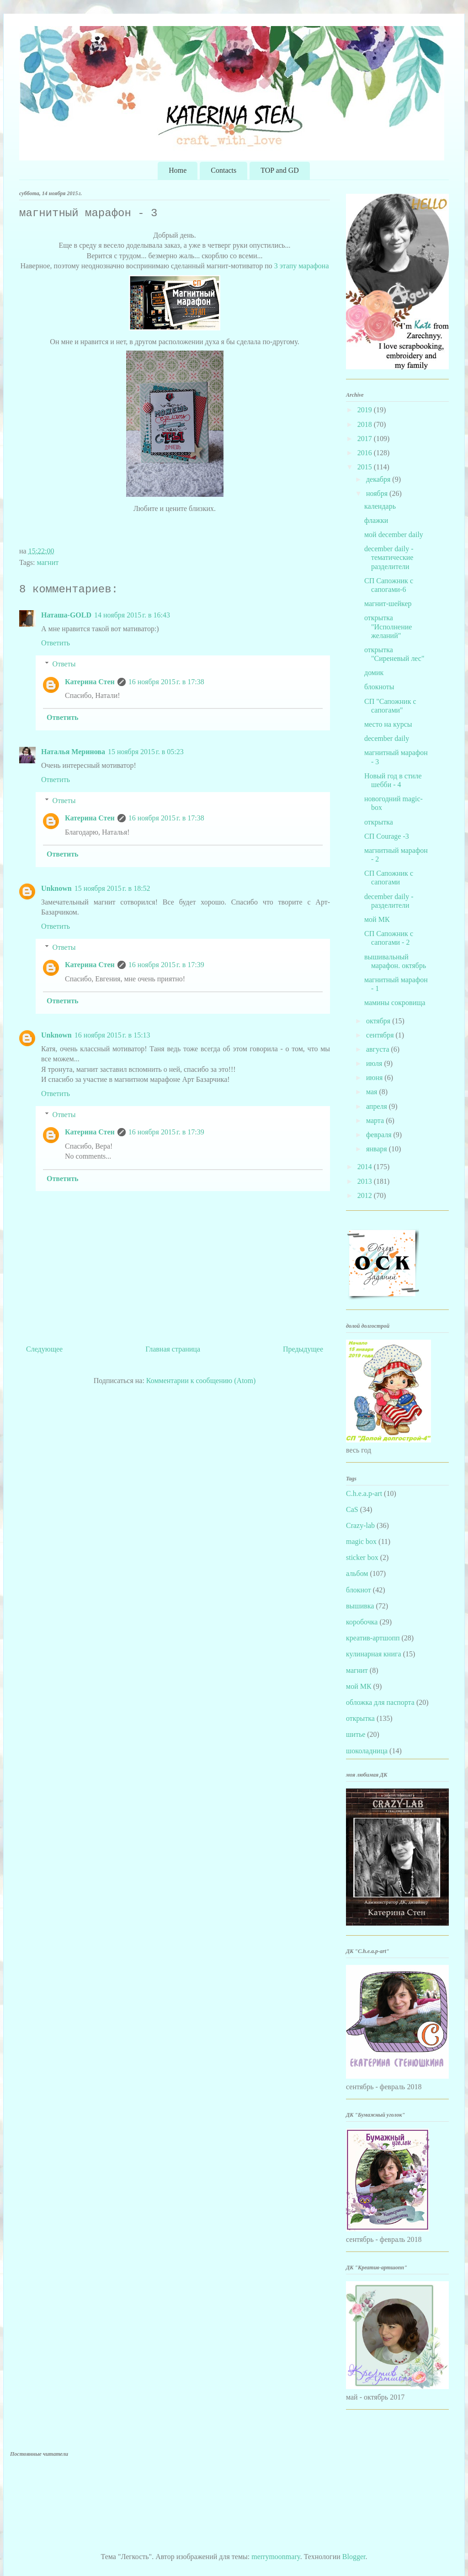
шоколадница (367, 1751)
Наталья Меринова (73, 752)
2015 (365, 467)
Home (177, 170)
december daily (386, 738)
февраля (380, 1135)
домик (373, 672)
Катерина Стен (90, 682)
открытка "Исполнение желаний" (388, 626)
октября (379, 1021)
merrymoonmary (275, 2556)
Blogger (354, 2556)
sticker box (362, 1557)
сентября (381, 1035)
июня (375, 1077)
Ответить (55, 643)
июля (375, 1063)
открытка (378, 822)
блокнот (358, 1590)
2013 (365, 1181)
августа (378, 1049)
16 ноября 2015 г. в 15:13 (112, 1035)
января (377, 1149)
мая (372, 1092)
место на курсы (388, 724)
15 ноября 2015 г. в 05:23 (146, 752)
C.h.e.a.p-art (364, 1493)
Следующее (44, 1349)
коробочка (362, 1622)
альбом (357, 1573)
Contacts (223, 170)
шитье (355, 1734)
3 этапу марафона (301, 266)
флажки (376, 520)
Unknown (56, 888)
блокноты (379, 687)
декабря (379, 479)
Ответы (64, 664)
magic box (361, 1541)
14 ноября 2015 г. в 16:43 (132, 615)
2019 (365, 410)
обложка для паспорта (380, 1702)
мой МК (377, 919)
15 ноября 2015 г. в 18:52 (112, 888)
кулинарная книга (373, 1654)
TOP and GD (280, 170)
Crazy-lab (360, 1525)
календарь (380, 506)
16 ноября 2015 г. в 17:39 (166, 965)
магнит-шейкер (388, 603)
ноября (377, 493)
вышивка (360, 1606)
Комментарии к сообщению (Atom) (201, 1380)
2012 (365, 1195)
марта (376, 1120)
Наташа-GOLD (66, 615)
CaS (352, 1509)
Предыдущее (303, 1349)
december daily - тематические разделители (389, 557)
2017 (365, 438)
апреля (377, 1106)
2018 (365, 424)
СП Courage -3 (386, 836)
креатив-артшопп (373, 1638)
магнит (47, 562)
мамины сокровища (394, 1002)
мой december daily (393, 534)
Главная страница (172, 1349)
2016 (365, 453)
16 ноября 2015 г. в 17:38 (166, 682)
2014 (365, 1167)
